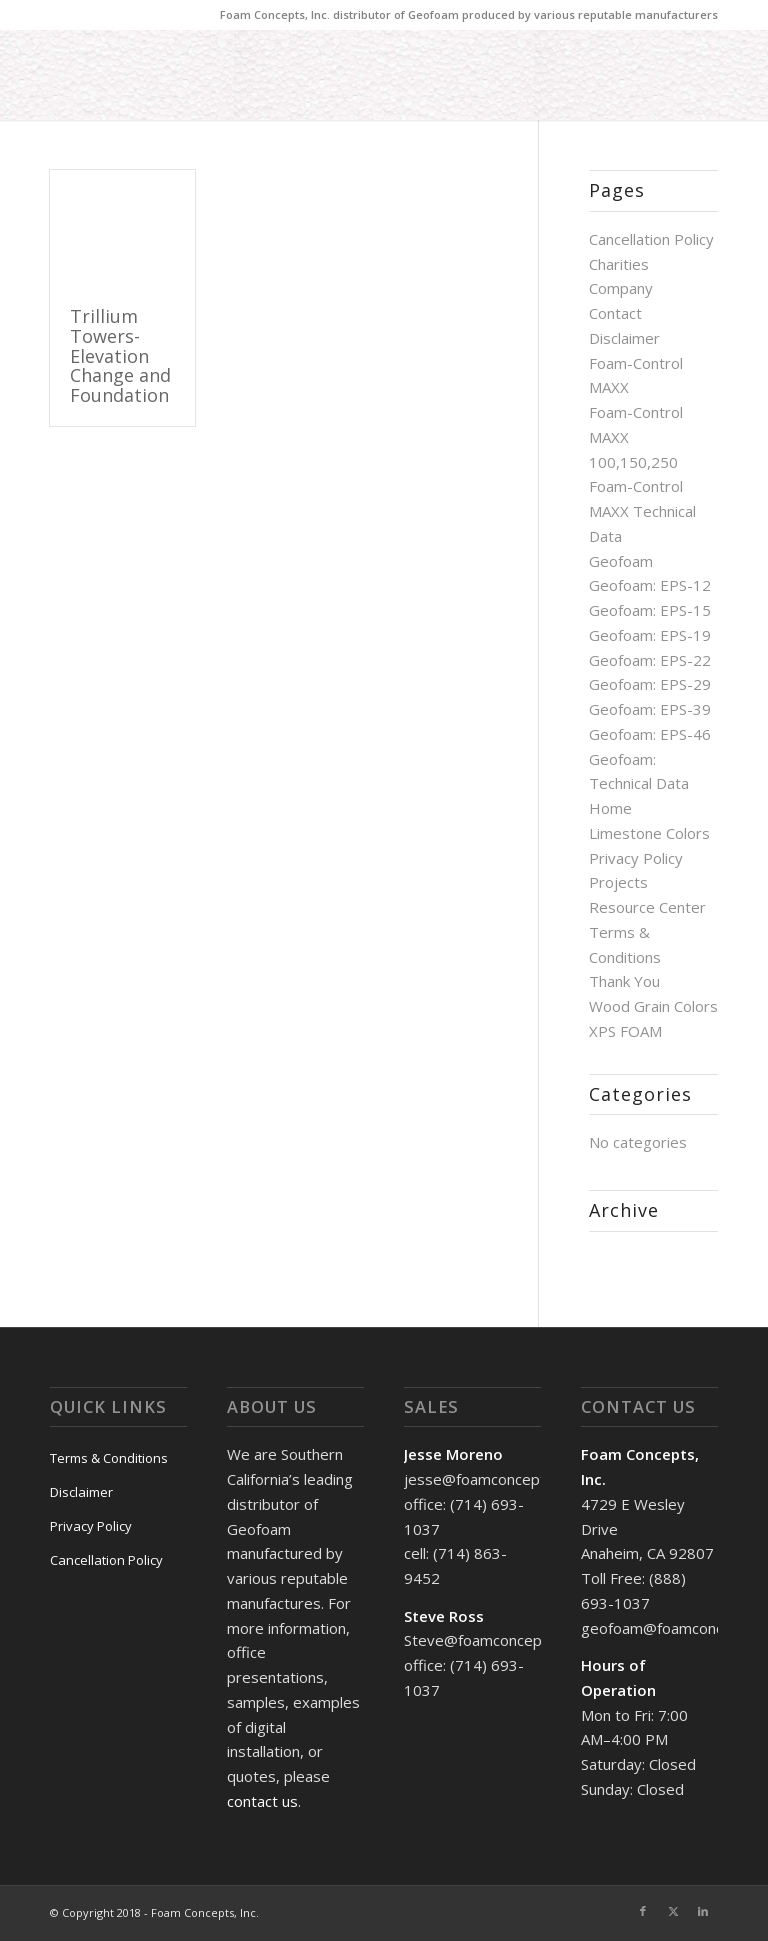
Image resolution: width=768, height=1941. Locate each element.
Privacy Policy (636, 858)
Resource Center (647, 907)
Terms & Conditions (109, 1458)
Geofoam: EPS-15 (650, 610)
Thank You (624, 981)
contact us (262, 1801)
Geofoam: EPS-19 (650, 635)
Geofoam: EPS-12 (650, 585)
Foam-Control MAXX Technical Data (642, 511)
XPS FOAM (625, 1031)
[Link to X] (673, 1911)
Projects (618, 882)
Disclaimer (624, 338)
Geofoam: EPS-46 (650, 734)
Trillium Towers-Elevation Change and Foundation (120, 355)
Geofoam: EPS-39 (650, 709)
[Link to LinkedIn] (703, 1911)
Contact (615, 313)
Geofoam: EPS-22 (650, 660)
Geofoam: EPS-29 (650, 684)
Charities (619, 264)
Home (610, 808)
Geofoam (621, 561)
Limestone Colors (649, 833)
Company (621, 288)
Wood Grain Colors (653, 1006)
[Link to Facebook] (643, 1911)
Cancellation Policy (651, 239)
